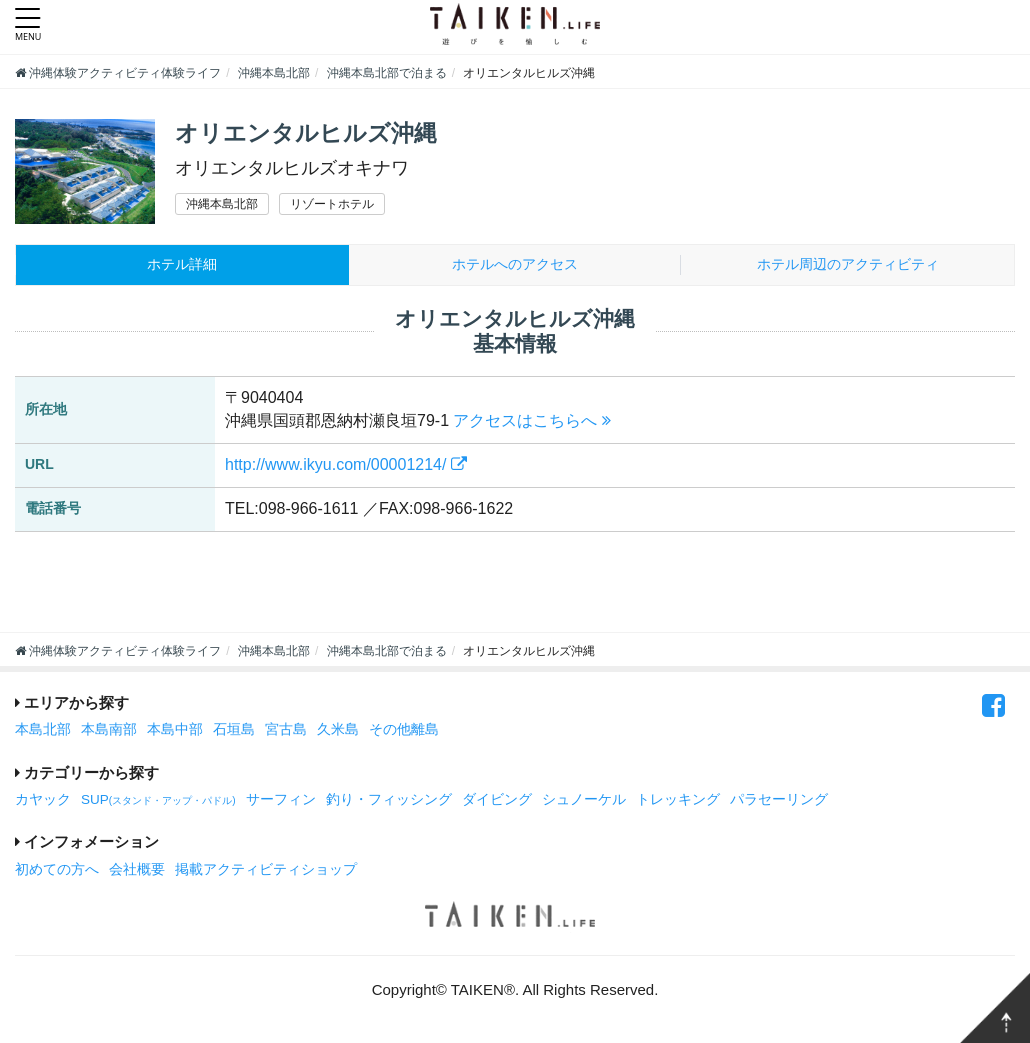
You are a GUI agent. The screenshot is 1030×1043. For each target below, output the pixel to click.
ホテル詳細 (182, 265)
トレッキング (678, 801)
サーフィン (281, 801)
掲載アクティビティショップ (266, 871)
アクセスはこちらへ (531, 422)
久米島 (338, 731)
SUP (158, 801)
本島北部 (43, 731)
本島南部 (109, 731)
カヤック (43, 801)
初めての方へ (57, 871)
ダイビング (497, 801)
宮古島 (286, 731)
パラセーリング (779, 801)
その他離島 (404, 731)
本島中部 (175, 731)
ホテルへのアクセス (514, 265)
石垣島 (234, 731)
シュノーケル (584, 801)
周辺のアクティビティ (847, 265)
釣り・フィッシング (389, 801)
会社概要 (137, 871)
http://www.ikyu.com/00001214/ (346, 466)
